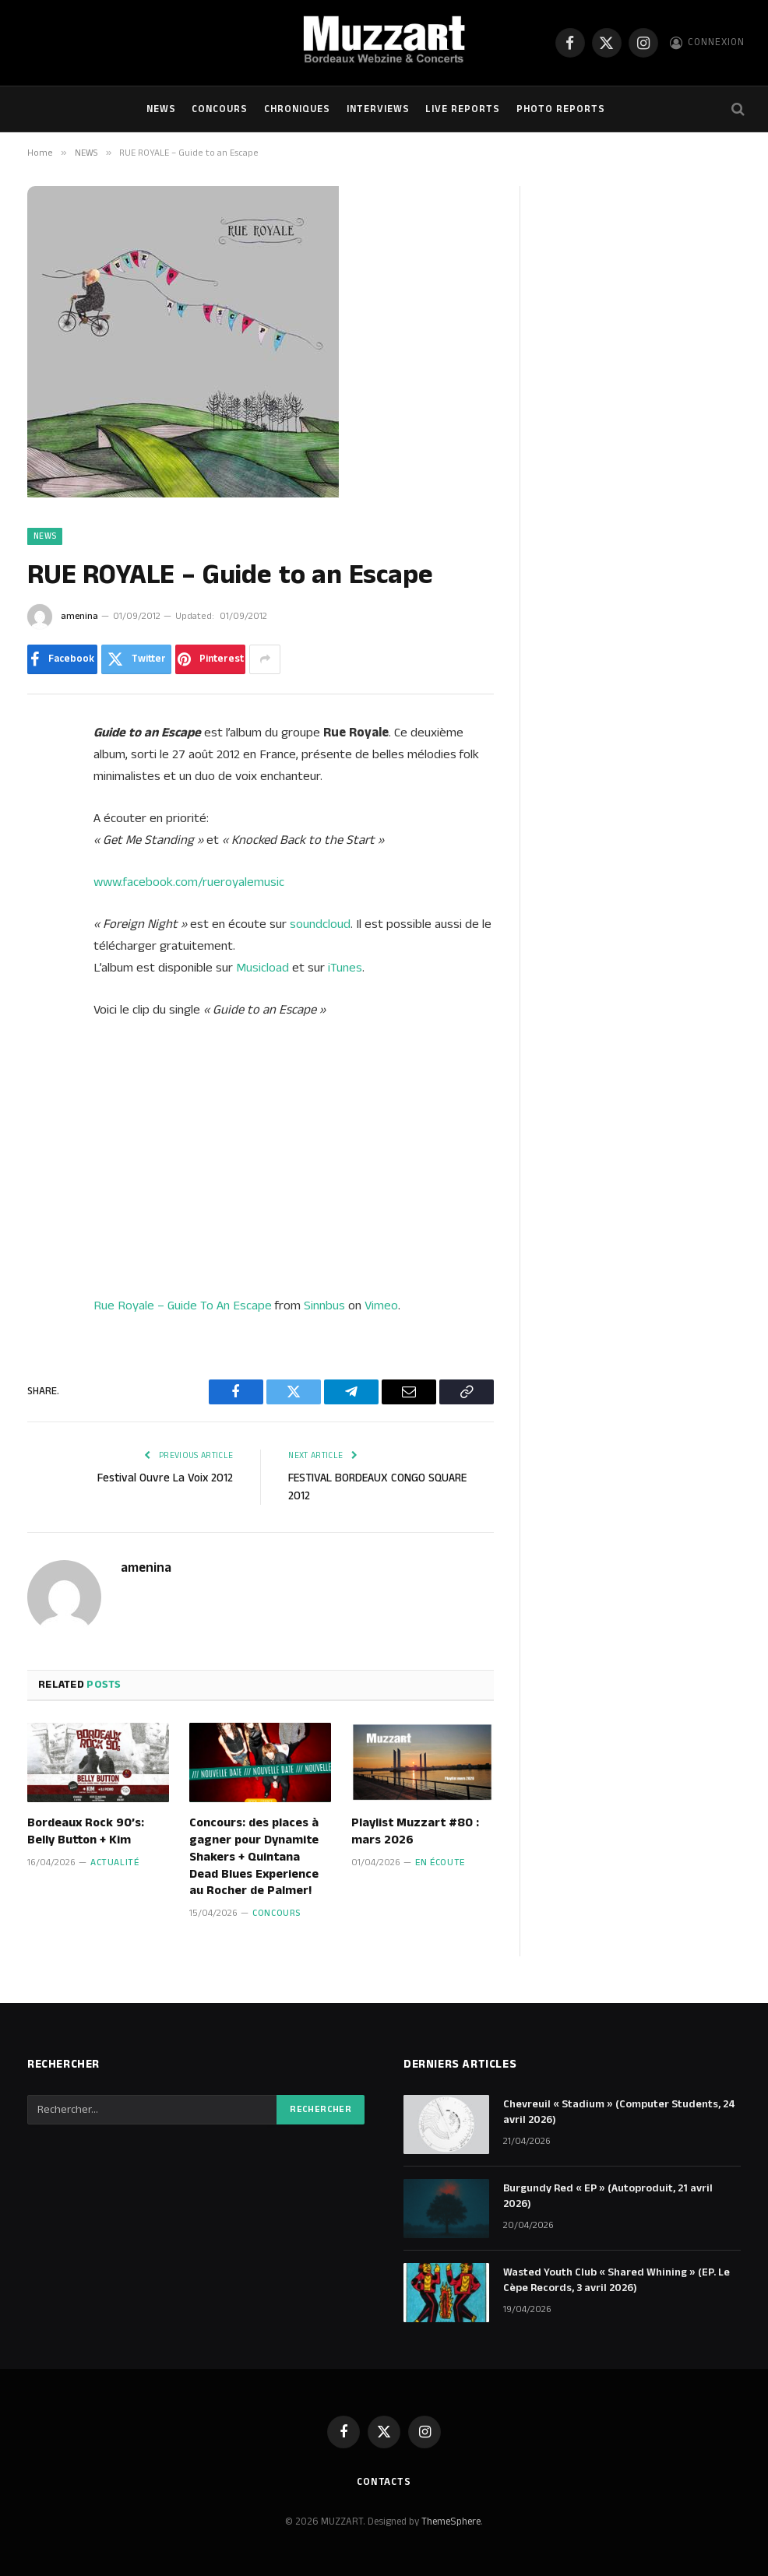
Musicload (262, 967)
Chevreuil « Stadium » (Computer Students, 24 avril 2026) (619, 2112)
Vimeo (381, 1305)
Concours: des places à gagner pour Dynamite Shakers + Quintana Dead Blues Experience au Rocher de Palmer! (254, 1857)
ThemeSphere (451, 2521)
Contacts (384, 2482)
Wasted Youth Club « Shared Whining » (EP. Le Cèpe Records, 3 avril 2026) (616, 2280)
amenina (79, 616)
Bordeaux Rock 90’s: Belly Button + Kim (85, 1832)
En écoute (439, 1862)
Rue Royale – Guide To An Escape (182, 1305)
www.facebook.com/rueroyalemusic (188, 882)
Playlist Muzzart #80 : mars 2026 (415, 1832)
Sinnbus (324, 1305)
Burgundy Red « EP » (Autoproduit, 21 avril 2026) (608, 2196)
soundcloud (320, 924)
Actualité (114, 1862)
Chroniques (297, 109)
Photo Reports (560, 109)
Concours (220, 109)
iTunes (345, 967)
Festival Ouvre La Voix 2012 (165, 1478)
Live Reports (462, 109)
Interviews (378, 109)
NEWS (161, 109)
